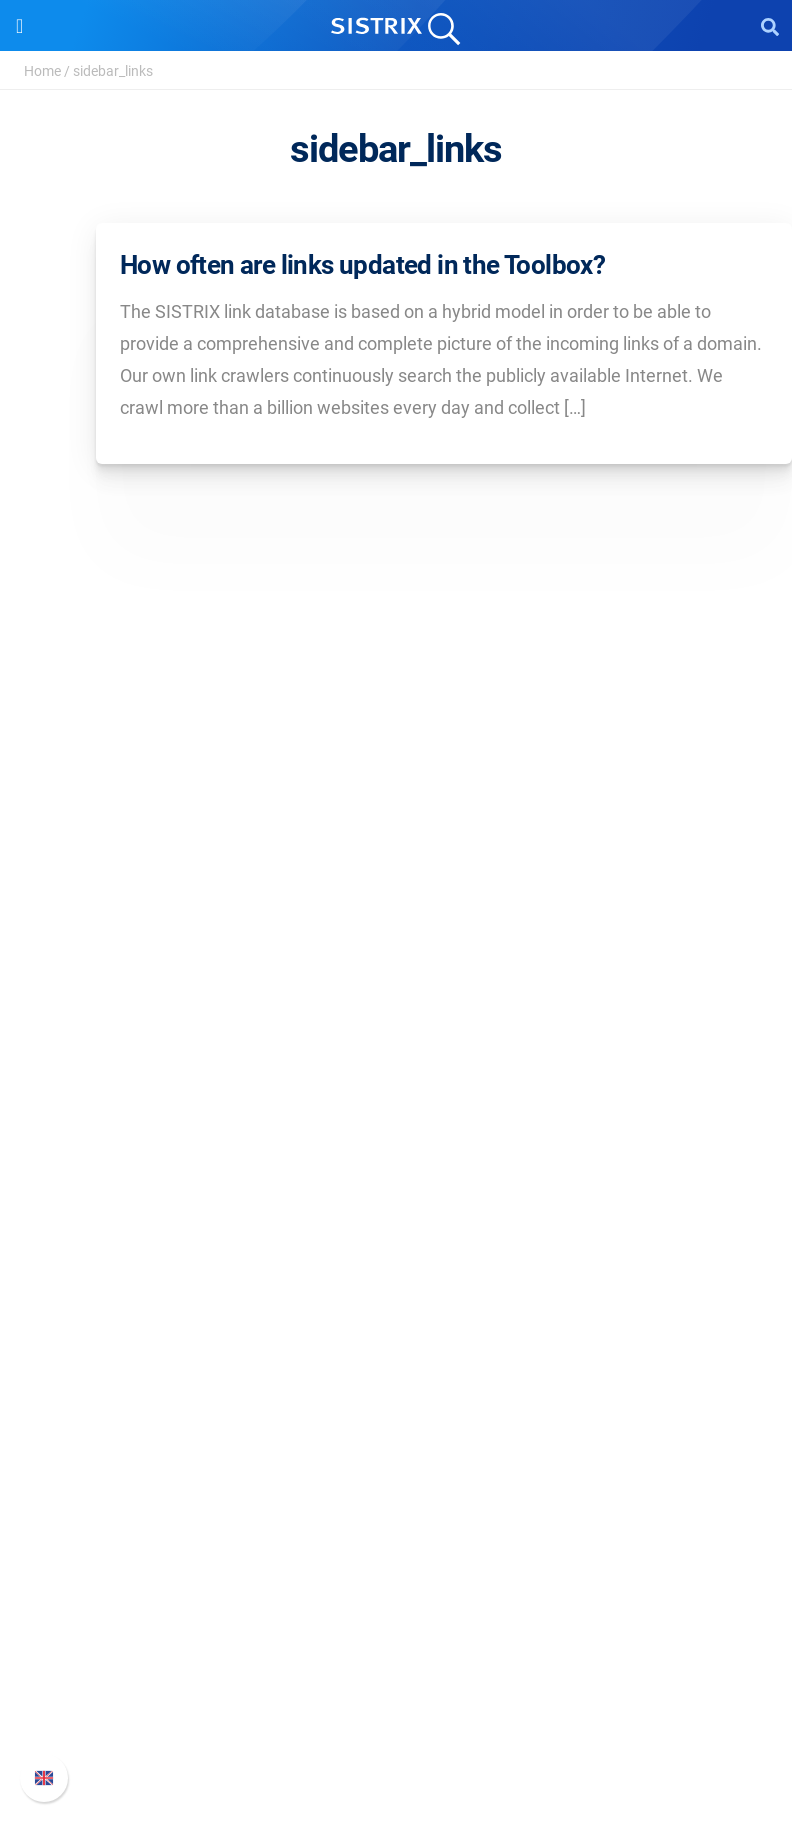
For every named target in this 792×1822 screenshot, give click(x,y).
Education (396, 982)
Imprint (396, 1046)
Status (396, 1733)
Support (396, 1567)
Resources (396, 1306)
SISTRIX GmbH (396, 880)
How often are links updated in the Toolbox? (362, 265)
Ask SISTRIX (396, 1344)
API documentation (396, 1669)
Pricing (396, 1147)
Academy (396, 1408)
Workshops (396, 1376)
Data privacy (396, 1014)
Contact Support (396, 1701)
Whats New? (396, 1637)
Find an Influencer (396, 1243)
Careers (396, 950)
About (396, 918)
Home (42, 71)
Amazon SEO (396, 1211)
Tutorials (396, 1504)
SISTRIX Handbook (396, 1605)
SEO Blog (396, 1440)
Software (396, 1109)
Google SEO (396, 1179)
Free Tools (396, 1472)
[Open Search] (770, 26)
